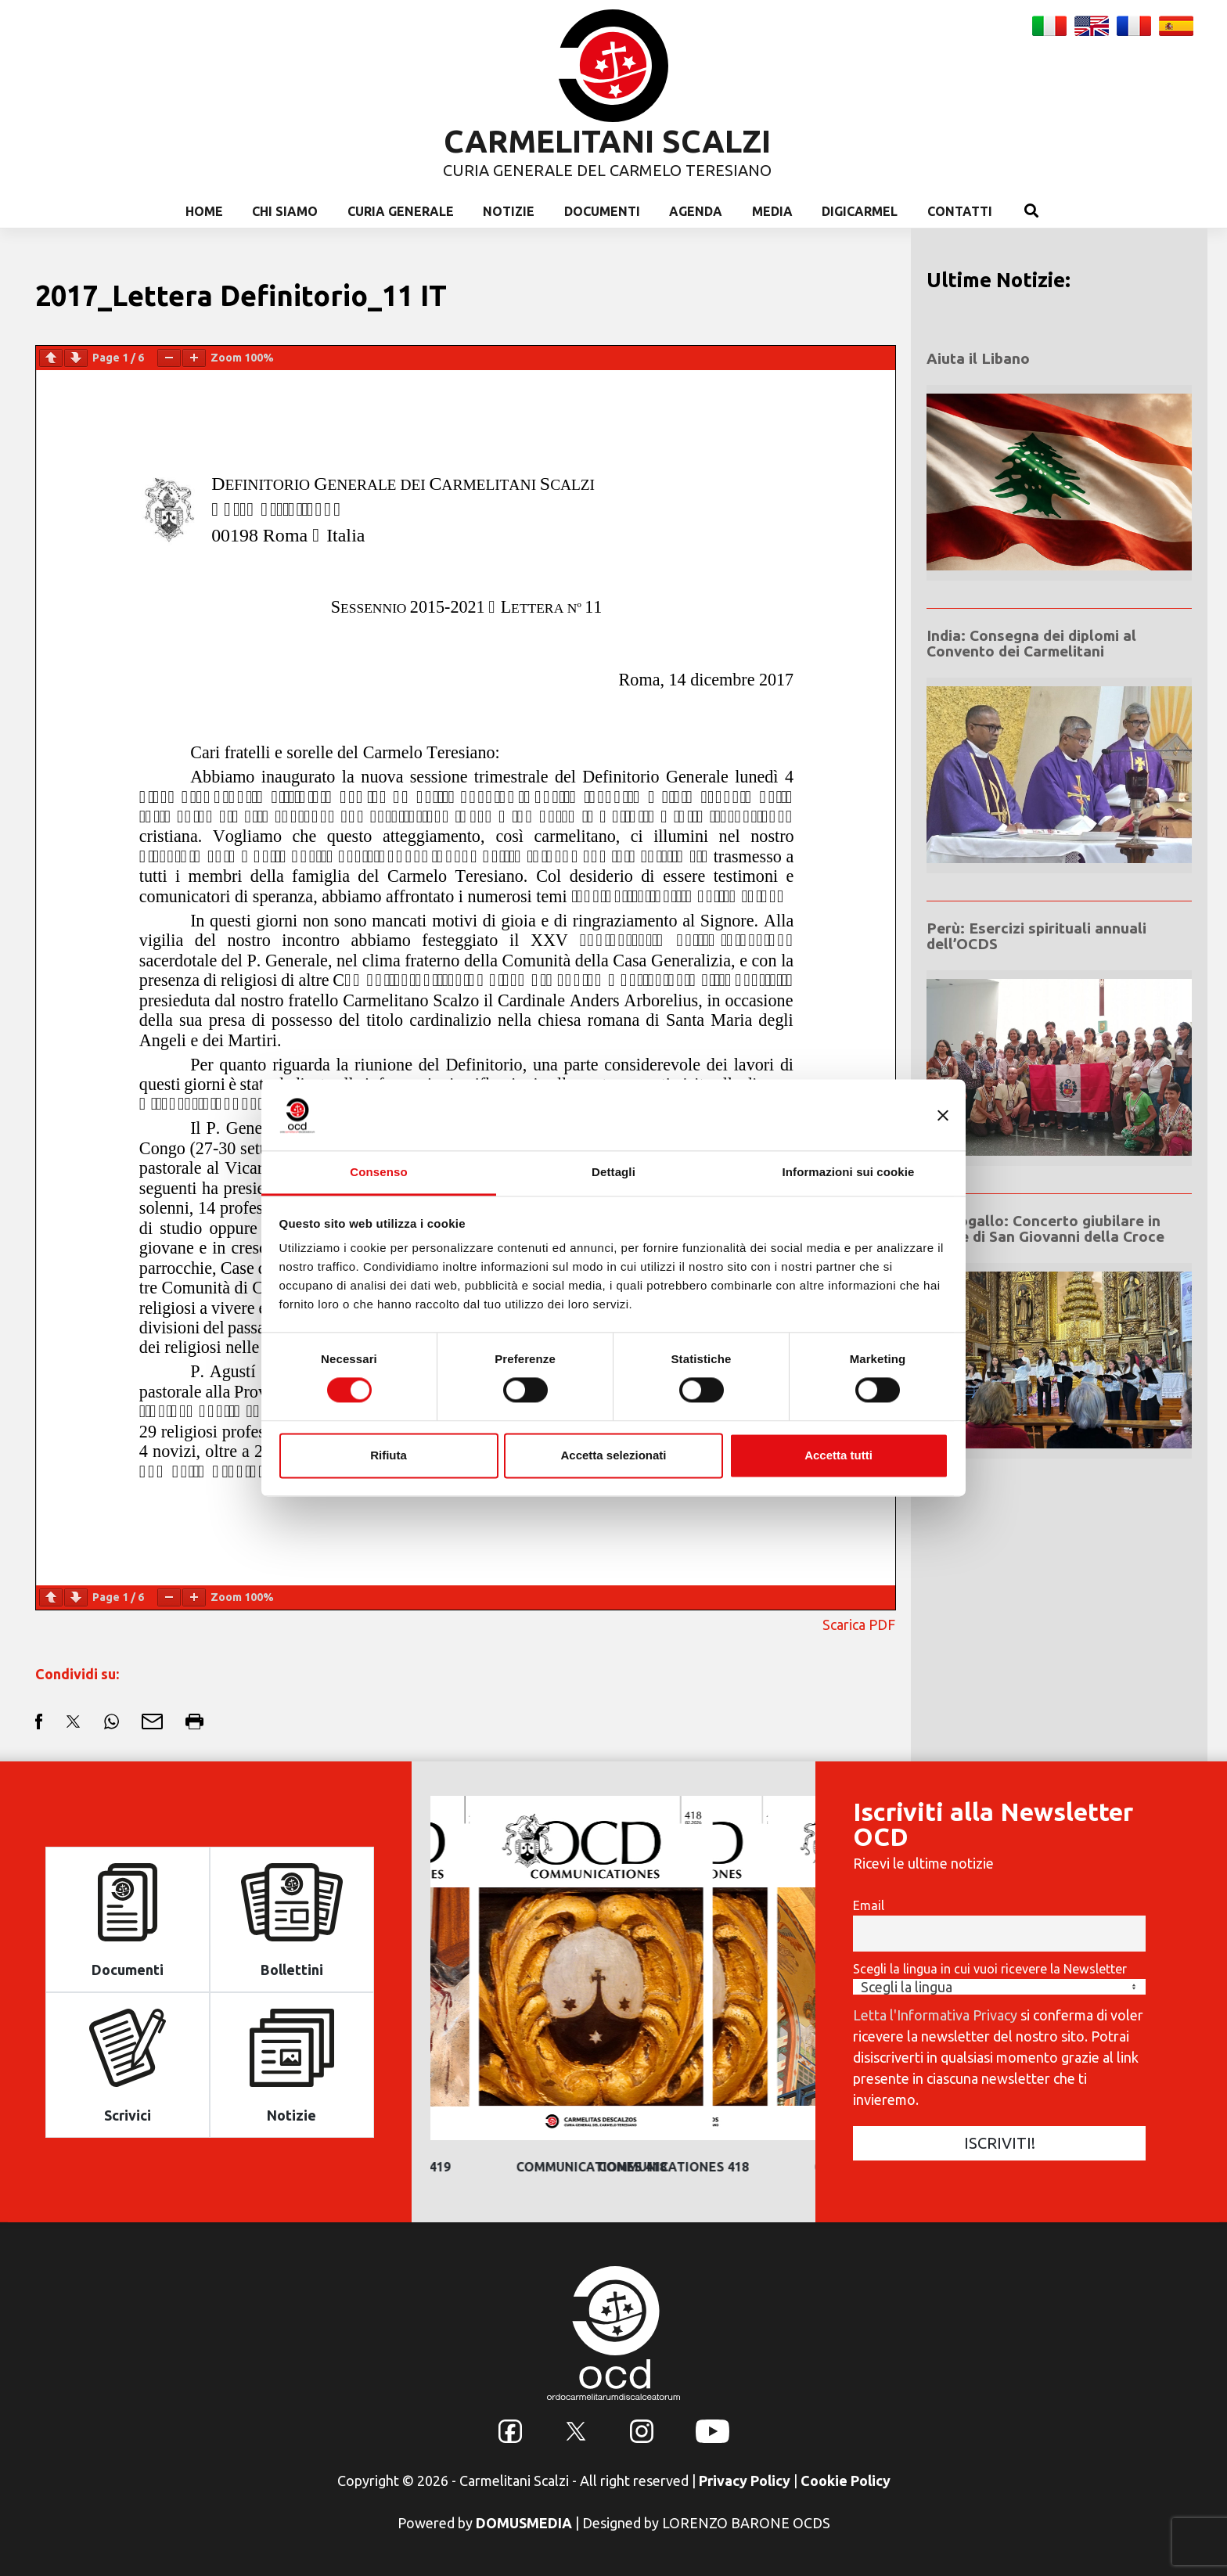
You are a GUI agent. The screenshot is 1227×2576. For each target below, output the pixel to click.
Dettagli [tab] (613, 1171)
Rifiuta (388, 1455)
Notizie (508, 211)
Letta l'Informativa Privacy (935, 2015)
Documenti (602, 211)
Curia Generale (400, 211)
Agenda (695, 211)
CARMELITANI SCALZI (607, 141)
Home (204, 211)
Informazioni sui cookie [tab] (849, 1171)
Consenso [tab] (378, 1171)
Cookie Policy (846, 2480)
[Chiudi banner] (942, 1115)
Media (772, 211)
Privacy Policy (744, 2480)
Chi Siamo (285, 211)
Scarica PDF (858, 1624)
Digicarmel (860, 211)
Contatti (959, 211)
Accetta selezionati (613, 1455)
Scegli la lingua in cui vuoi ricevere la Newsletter (990, 1969)
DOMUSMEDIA (524, 2523)
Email (868, 1905)
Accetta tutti (838, 1455)
